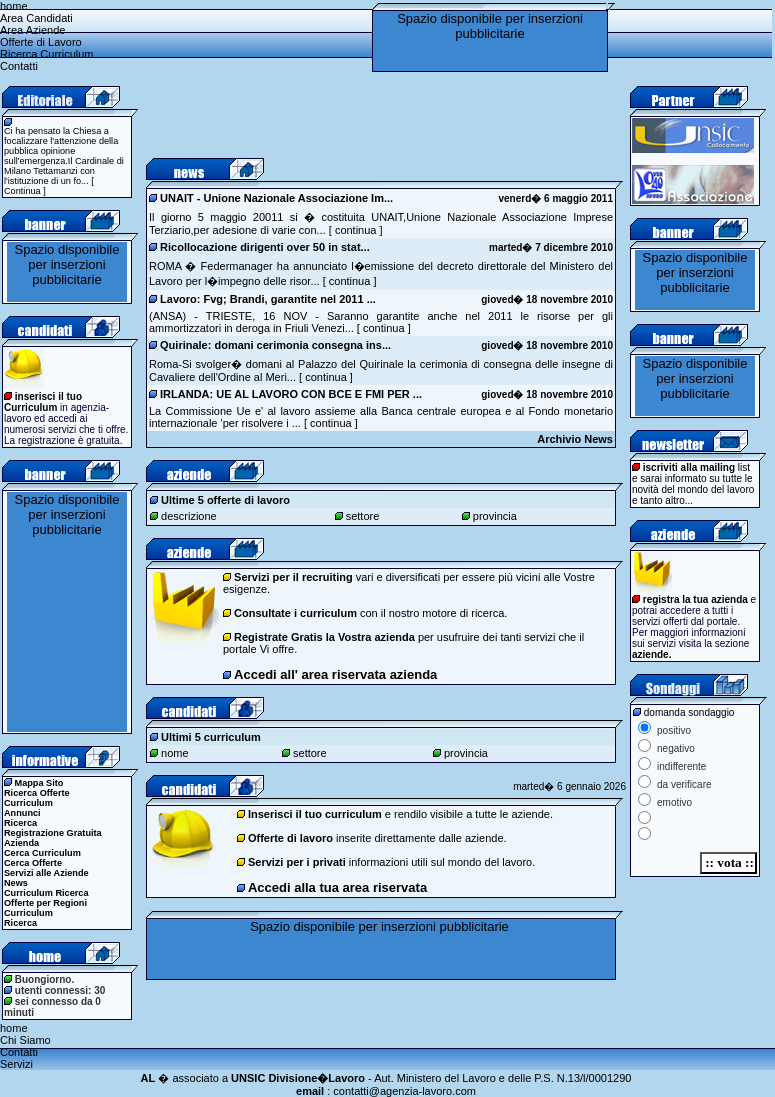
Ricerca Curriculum (47, 54)
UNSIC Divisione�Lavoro (298, 1078)
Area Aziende (32, 30)
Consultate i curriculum (295, 613)
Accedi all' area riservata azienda (335, 674)
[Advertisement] (380, 116)
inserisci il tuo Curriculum (43, 402)
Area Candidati (36, 18)
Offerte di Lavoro (41, 42)
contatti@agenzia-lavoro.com (404, 1091)
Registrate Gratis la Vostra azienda (324, 637)
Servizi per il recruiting (293, 577)
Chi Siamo (25, 1040)
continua (354, 230)
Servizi (16, 1064)
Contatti (19, 66)
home (14, 6)
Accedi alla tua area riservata (337, 887)
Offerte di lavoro (290, 838)
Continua (22, 191)
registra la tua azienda (695, 599)
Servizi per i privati (297, 862)
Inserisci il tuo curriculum (315, 814)
